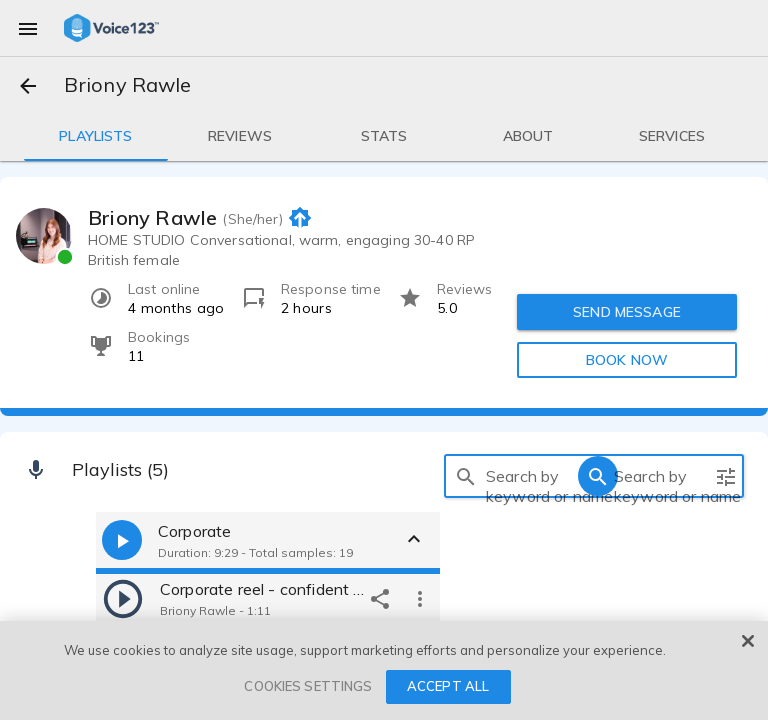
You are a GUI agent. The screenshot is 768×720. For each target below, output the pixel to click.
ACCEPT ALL (448, 686)
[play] (123, 598)
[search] (466, 476)
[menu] (28, 28)
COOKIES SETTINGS (308, 686)
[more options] (420, 598)
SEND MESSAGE (627, 312)
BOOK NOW (627, 360)
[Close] (748, 641)
